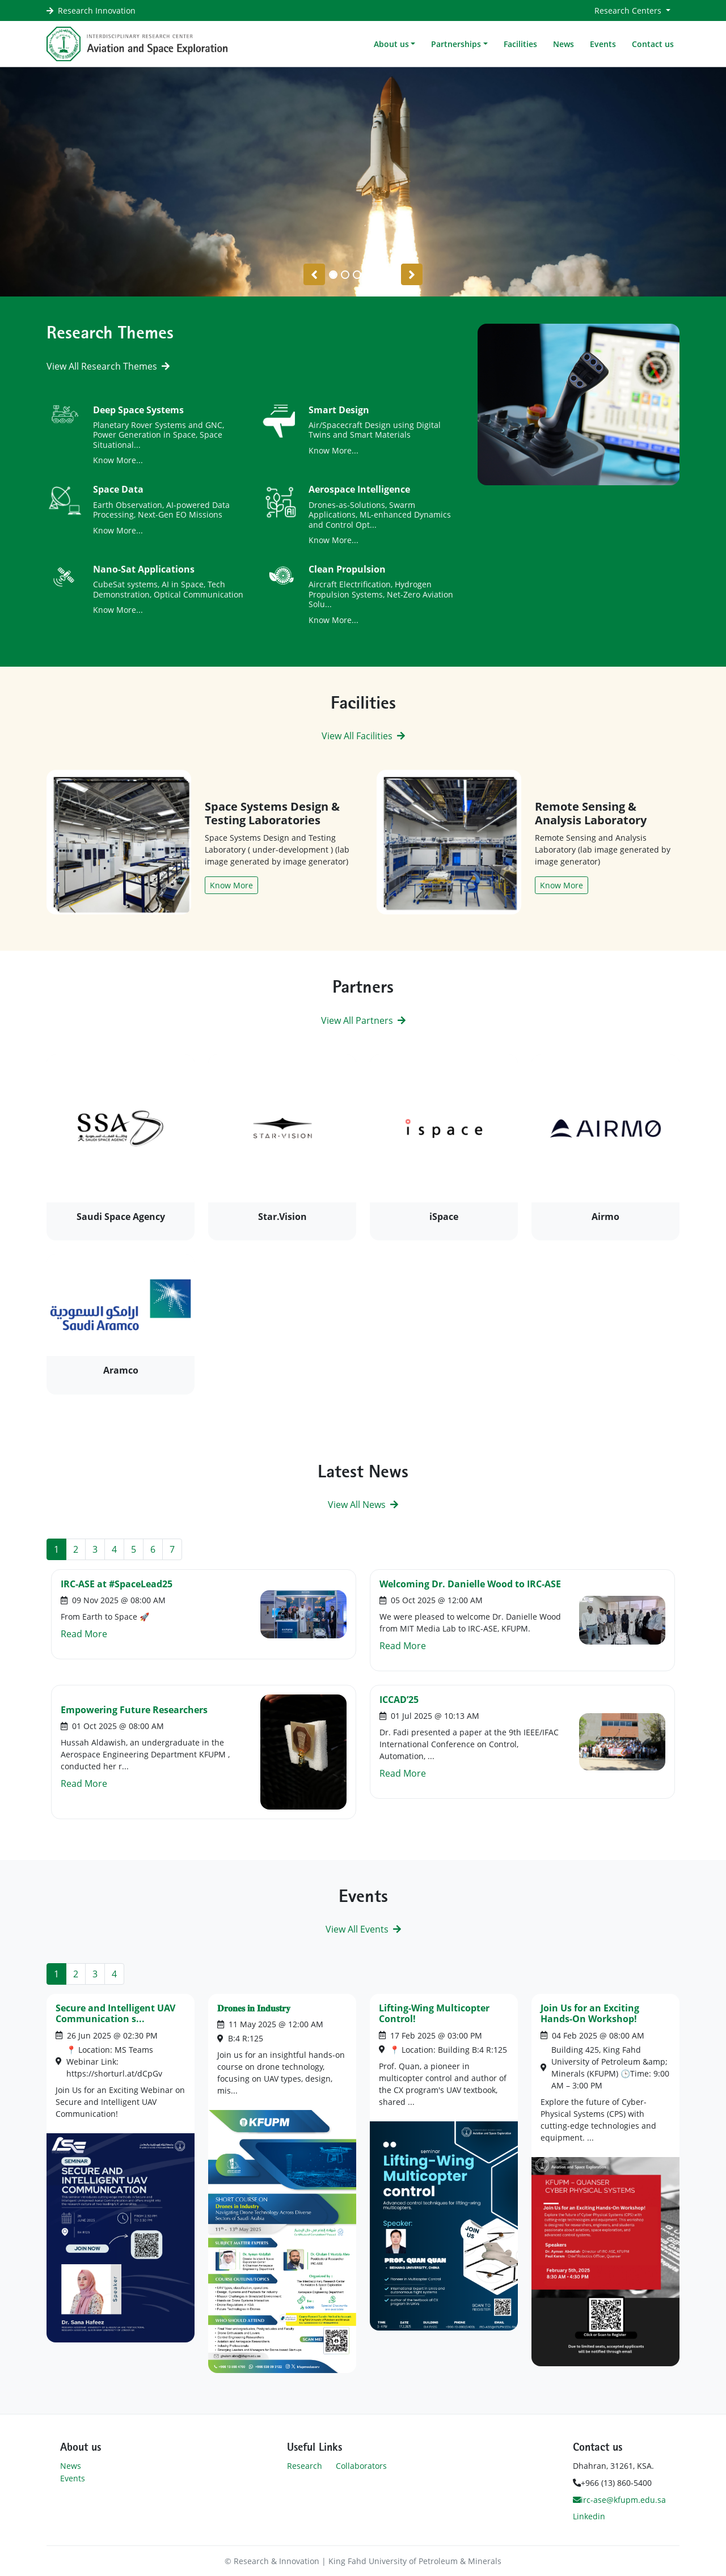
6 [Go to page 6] (152, 1549)
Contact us (653, 44)
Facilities (520, 44)
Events (603, 44)
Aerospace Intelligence (359, 489)
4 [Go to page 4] (114, 1549)
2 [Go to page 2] (75, 1549)
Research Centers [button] (629, 10)
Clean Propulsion (347, 569)
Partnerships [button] (456, 44)
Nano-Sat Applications (144, 569)
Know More (231, 885)
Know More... (118, 460)
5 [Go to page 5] (133, 1549)
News (563, 44)
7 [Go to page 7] (172, 1549)
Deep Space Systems (138, 410)
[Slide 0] (333, 274)
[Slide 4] (381, 274)
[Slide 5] (393, 274)
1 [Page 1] (56, 1549)
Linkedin (589, 2516)
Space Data (118, 489)
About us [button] (391, 44)
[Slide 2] (357, 274)
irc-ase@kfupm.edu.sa (619, 2499)
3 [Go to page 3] (95, 1549)
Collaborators (361, 2465)
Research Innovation (97, 10)
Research (304, 2465)
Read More (84, 1634)
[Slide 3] (369, 274)
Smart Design (339, 410)
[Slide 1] (345, 274)
